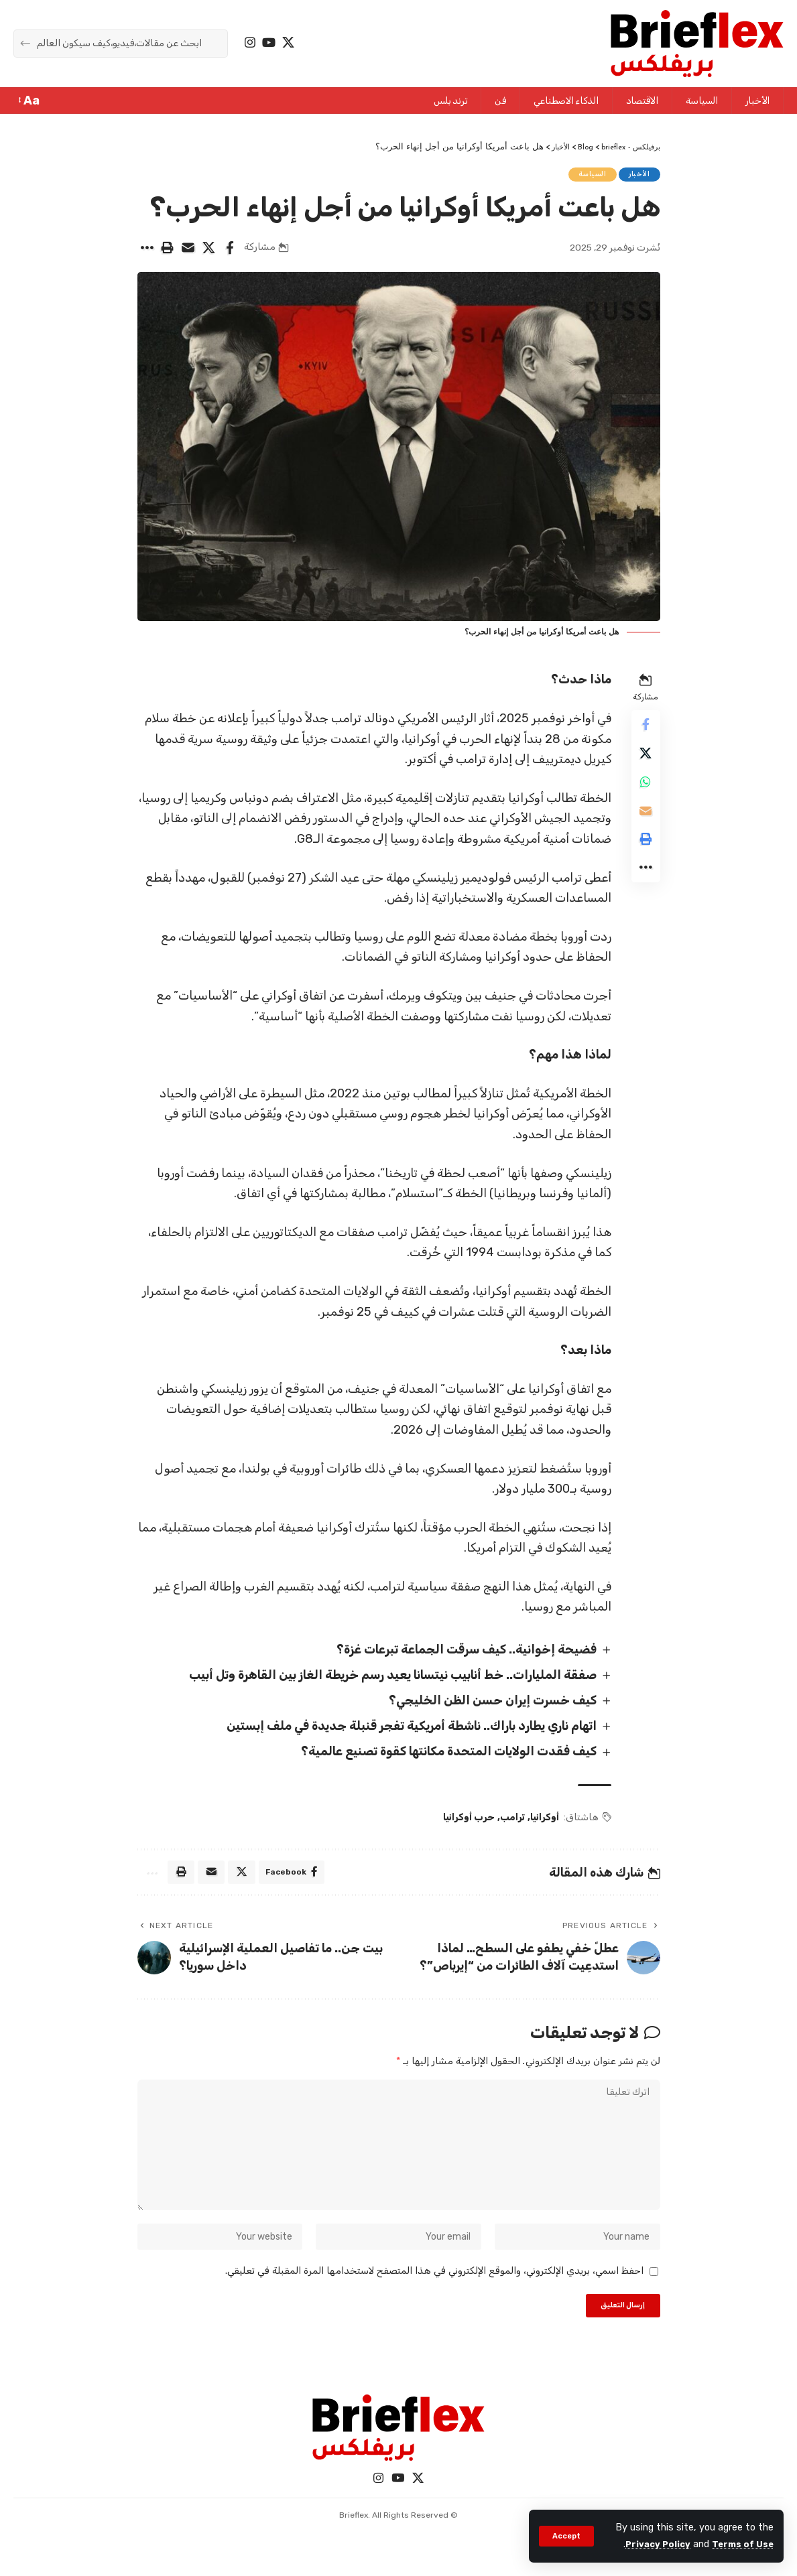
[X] (288, 42)
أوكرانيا (541, 1821)
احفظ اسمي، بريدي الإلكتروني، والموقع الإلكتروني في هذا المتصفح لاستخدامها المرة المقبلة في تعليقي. (434, 2294)
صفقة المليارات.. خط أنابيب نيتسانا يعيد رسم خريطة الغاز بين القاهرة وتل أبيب (387, 1679)
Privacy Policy (651, 2544)
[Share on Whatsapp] (644, 794)
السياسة (585, 176)
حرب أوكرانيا (465, 1821)
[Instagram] (250, 42)
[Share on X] (209, 251)
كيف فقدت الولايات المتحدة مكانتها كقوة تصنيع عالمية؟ (443, 1756)
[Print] (167, 251)
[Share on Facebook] (230, 251)
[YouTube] (269, 42)
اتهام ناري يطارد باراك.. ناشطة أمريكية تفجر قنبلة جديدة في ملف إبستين (406, 1729)
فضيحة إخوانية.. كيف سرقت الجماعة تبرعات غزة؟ (460, 1652)
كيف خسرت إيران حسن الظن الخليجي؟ (487, 1704)
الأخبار (637, 176)
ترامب (509, 1821)
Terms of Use (741, 2544)
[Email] (188, 251)
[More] (146, 251)
